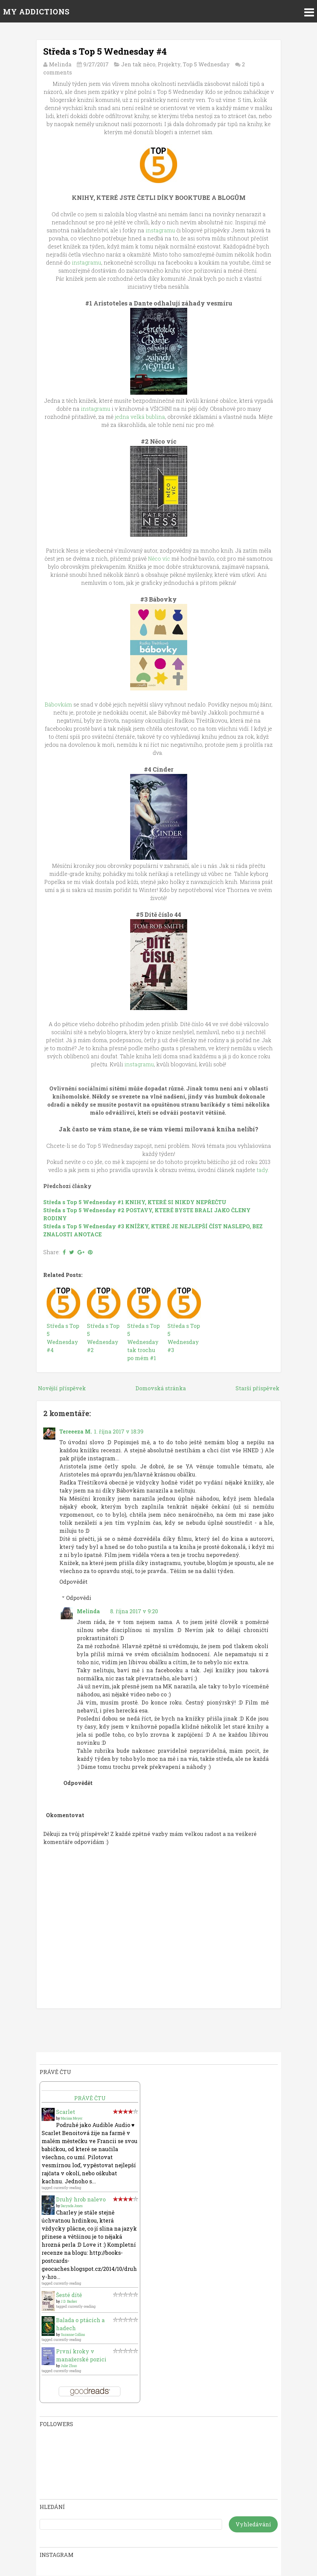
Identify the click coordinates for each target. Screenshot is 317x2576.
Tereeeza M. (75, 1431)
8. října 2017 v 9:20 (134, 1611)
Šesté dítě (69, 2294)
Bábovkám (58, 704)
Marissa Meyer (72, 2118)
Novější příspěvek (62, 1388)
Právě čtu (90, 2098)
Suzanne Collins (73, 2335)
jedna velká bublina (140, 416)
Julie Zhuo (69, 2366)
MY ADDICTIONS (36, 11)
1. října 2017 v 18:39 (119, 1431)
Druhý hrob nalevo (81, 2199)
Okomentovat (65, 1814)
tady (262, 1169)
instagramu (160, 230)
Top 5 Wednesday (206, 64)
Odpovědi (78, 1597)
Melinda (88, 1611)
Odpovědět (73, 1581)
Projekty (169, 64)
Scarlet (65, 2111)
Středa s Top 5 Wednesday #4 (105, 51)
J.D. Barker (69, 2301)
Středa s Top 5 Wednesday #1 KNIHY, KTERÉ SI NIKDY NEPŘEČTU (134, 1202)
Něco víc (159, 558)
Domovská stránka (161, 1388)
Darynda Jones (72, 2206)
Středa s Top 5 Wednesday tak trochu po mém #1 (143, 1341)
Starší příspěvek (257, 1388)
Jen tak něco (138, 64)
